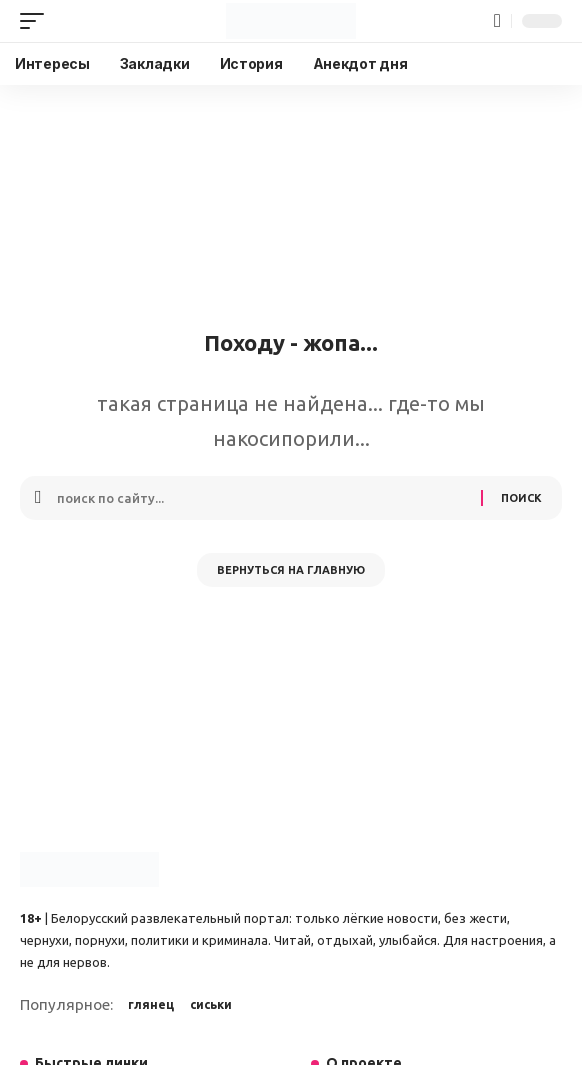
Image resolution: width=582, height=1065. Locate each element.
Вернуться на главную (291, 570)
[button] (37, 21)
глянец (151, 1004)
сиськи (211, 1004)
